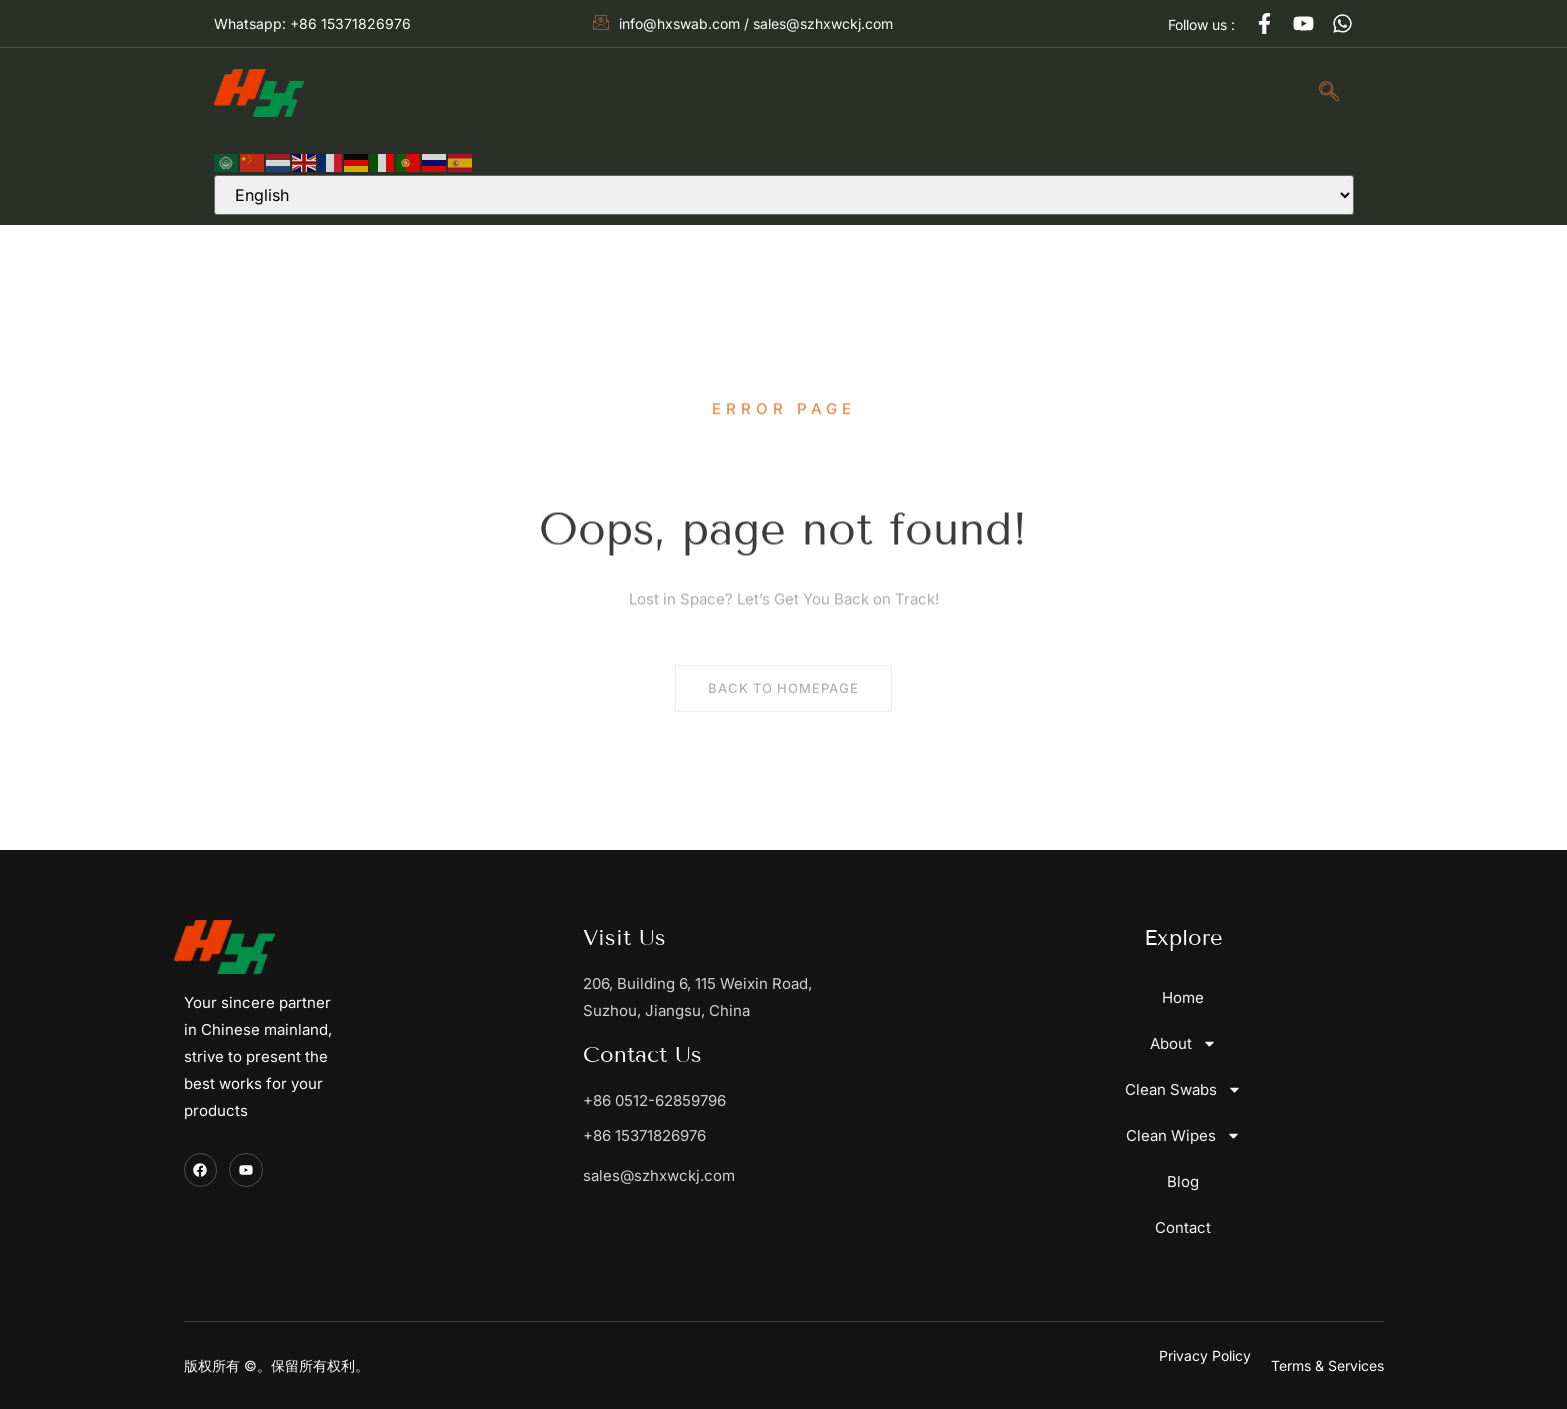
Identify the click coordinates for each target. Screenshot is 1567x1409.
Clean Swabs (672, 91)
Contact (1098, 92)
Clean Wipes (852, 91)
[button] (1327, 1366)
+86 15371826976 (644, 1135)
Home (401, 92)
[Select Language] (784, 195)
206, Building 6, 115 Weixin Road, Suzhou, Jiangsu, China (697, 997)
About (518, 91)
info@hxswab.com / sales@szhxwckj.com (743, 23)
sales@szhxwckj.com (659, 1175)
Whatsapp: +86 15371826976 (312, 23)
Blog (990, 92)
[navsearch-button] (1329, 93)
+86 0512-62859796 (654, 1100)
